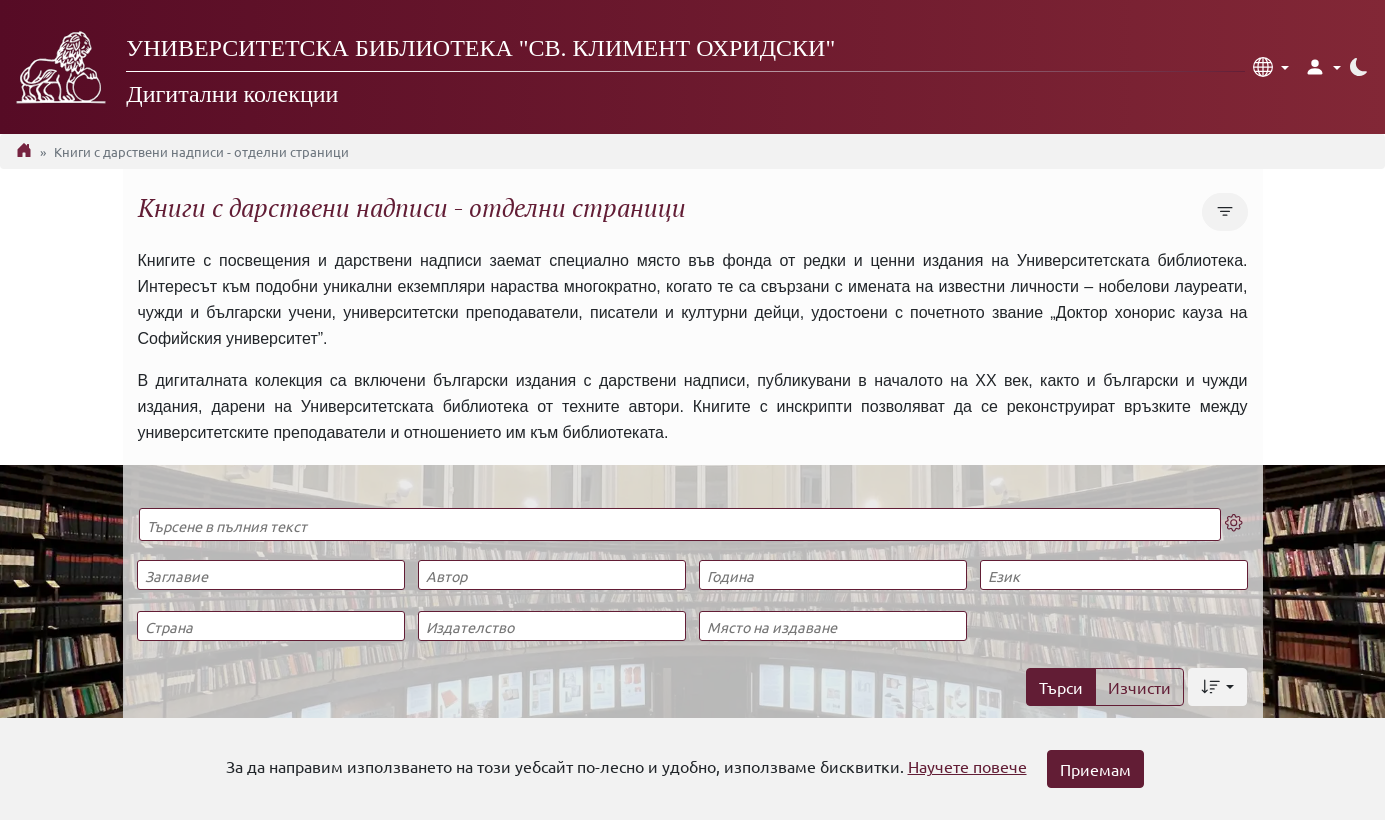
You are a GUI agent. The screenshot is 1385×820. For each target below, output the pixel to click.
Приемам (1095, 769)
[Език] (1114, 575)
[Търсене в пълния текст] (680, 524)
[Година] (833, 575)
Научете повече (967, 766)
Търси (1061, 687)
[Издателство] (552, 626)
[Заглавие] (271, 575)
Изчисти (1139, 687)
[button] (1271, 67)
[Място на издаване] (833, 626)
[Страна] (271, 626)
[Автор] (552, 575)
